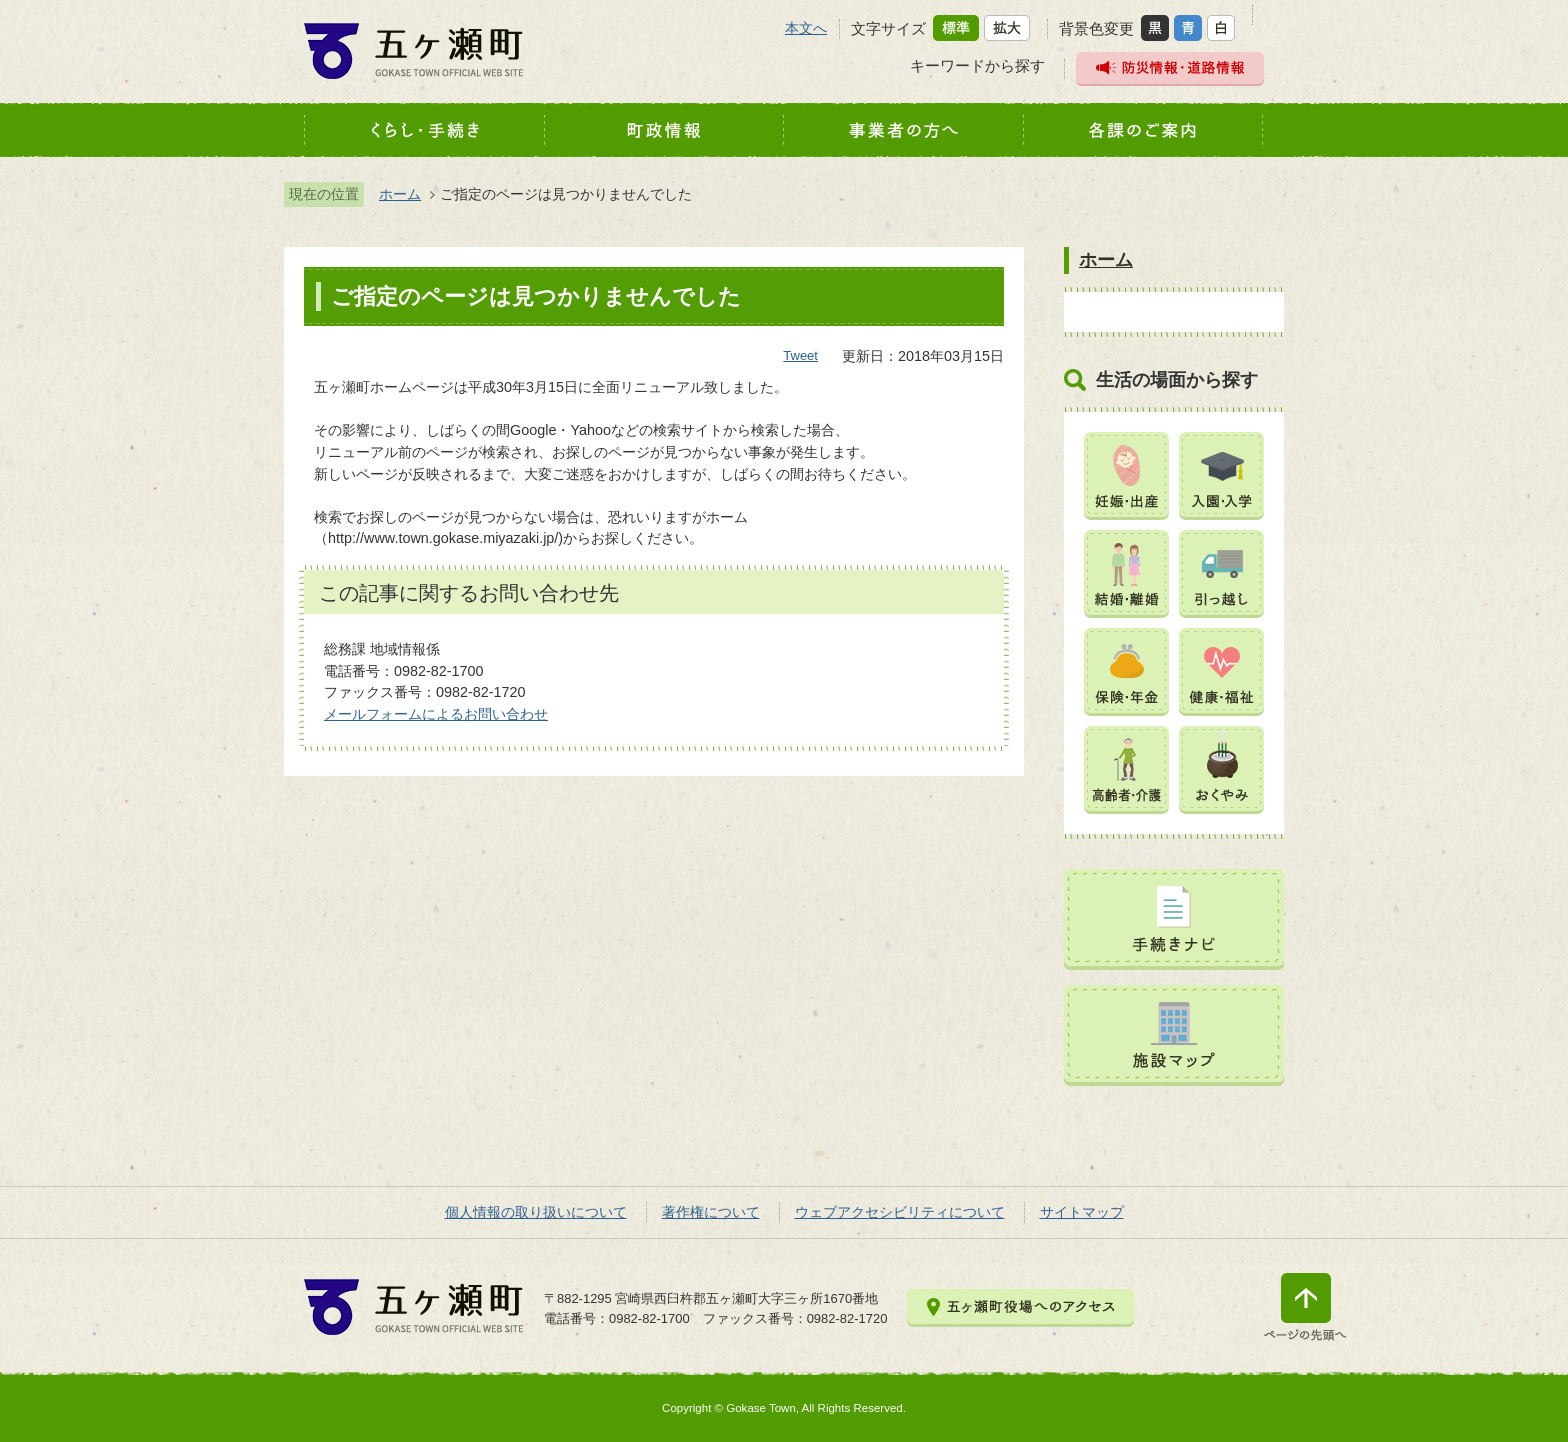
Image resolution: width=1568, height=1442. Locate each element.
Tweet (800, 355)
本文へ (806, 28)
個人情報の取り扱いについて (536, 1212)
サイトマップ (1082, 1212)
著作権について (711, 1212)
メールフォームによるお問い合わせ (436, 714)
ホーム (400, 194)
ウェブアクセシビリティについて (900, 1212)
